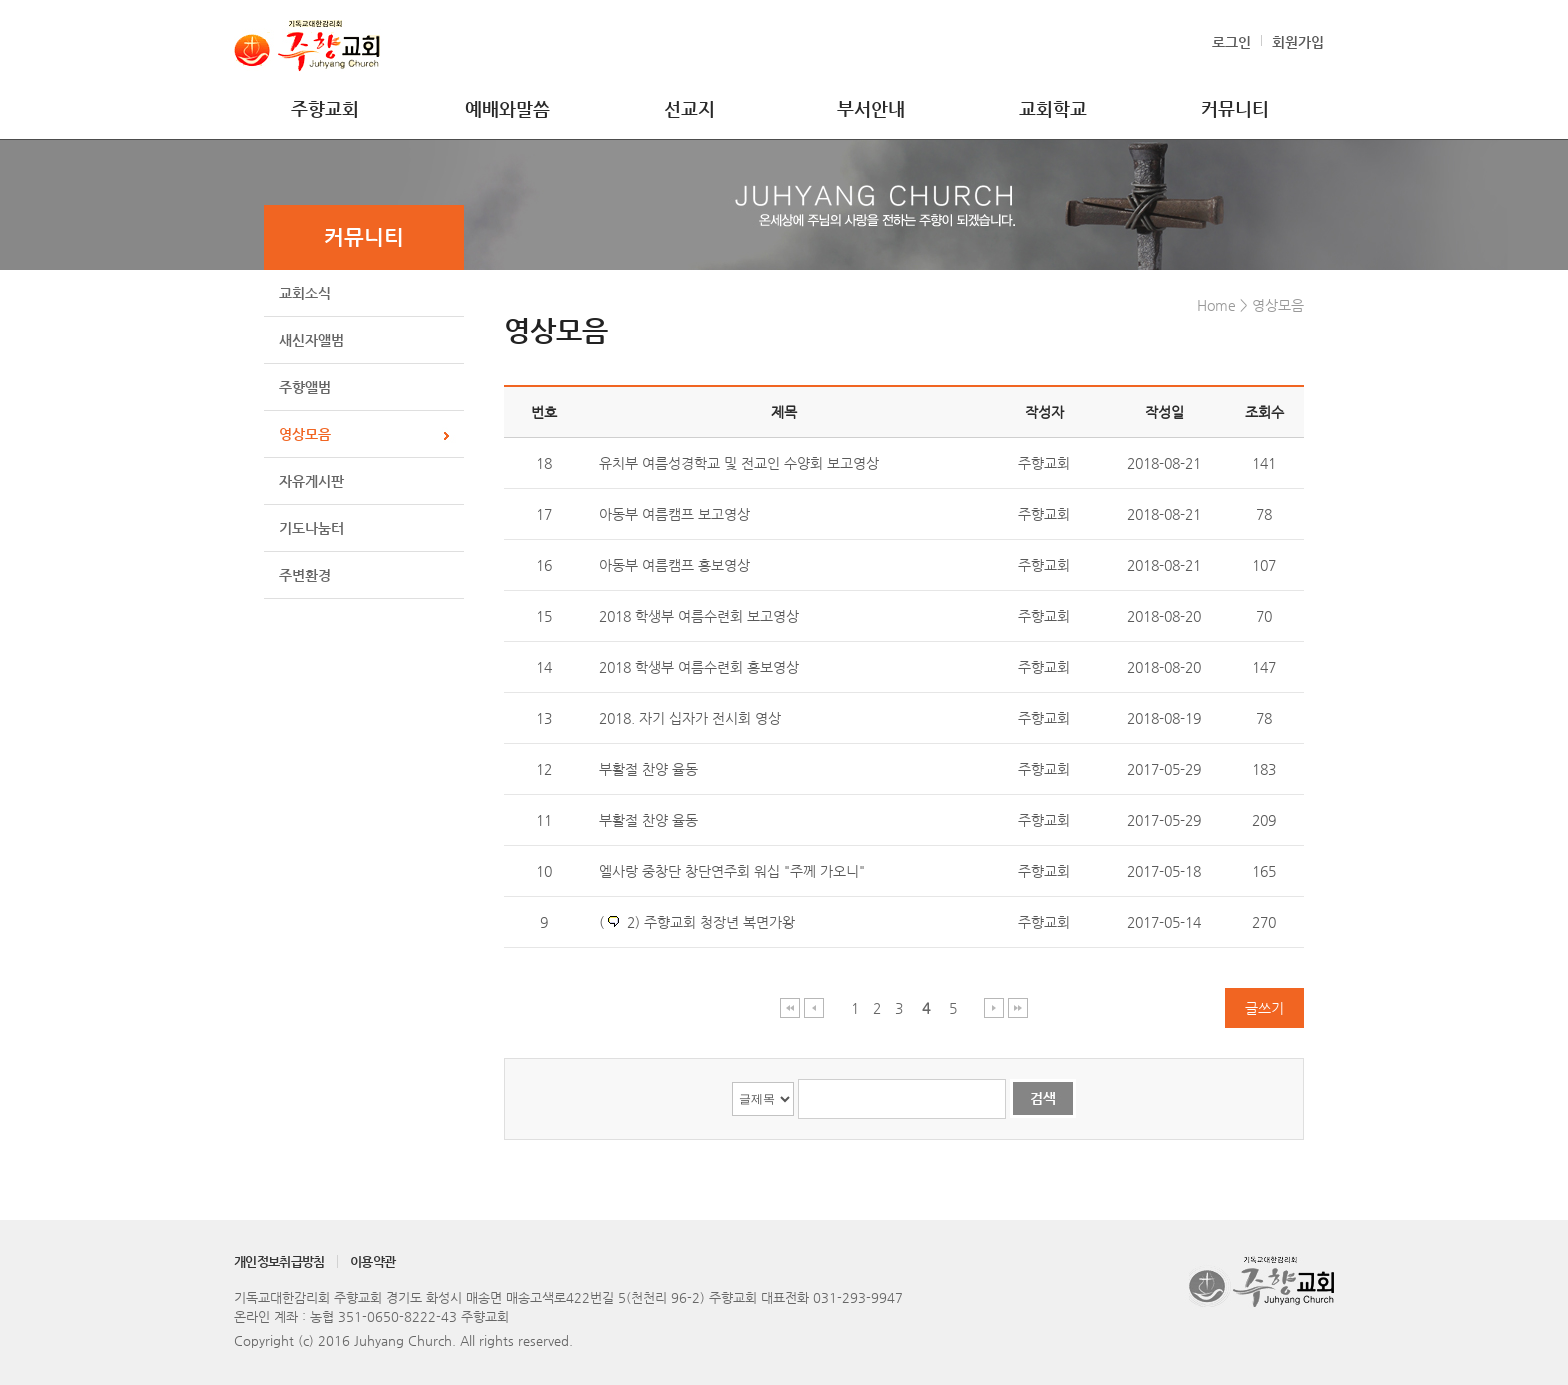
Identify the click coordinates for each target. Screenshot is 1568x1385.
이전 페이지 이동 (814, 1007)
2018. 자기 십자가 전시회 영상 (690, 718)
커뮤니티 (1235, 108)
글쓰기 (1264, 1008)
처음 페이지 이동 (790, 1007)
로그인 (1231, 42)
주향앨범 (305, 387)
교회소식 (305, 293)
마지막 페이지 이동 (1018, 1007)
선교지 (689, 108)
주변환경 (305, 575)
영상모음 (305, 434)
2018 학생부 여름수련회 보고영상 (699, 616)
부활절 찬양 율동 (648, 769)
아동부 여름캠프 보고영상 (674, 514)
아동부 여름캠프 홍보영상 (674, 565)
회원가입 (1298, 42)
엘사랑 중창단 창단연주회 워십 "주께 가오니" (732, 871)
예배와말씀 (507, 108)
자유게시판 (311, 481)
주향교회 (325, 108)
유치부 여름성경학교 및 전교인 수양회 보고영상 (739, 463)
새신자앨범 (311, 340)
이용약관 (372, 1261)
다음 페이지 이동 (994, 1007)
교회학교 (1053, 108)
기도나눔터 (311, 528)
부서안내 (871, 108)
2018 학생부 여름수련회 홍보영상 (699, 667)
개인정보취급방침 (279, 1261)
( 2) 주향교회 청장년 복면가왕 (697, 922)
